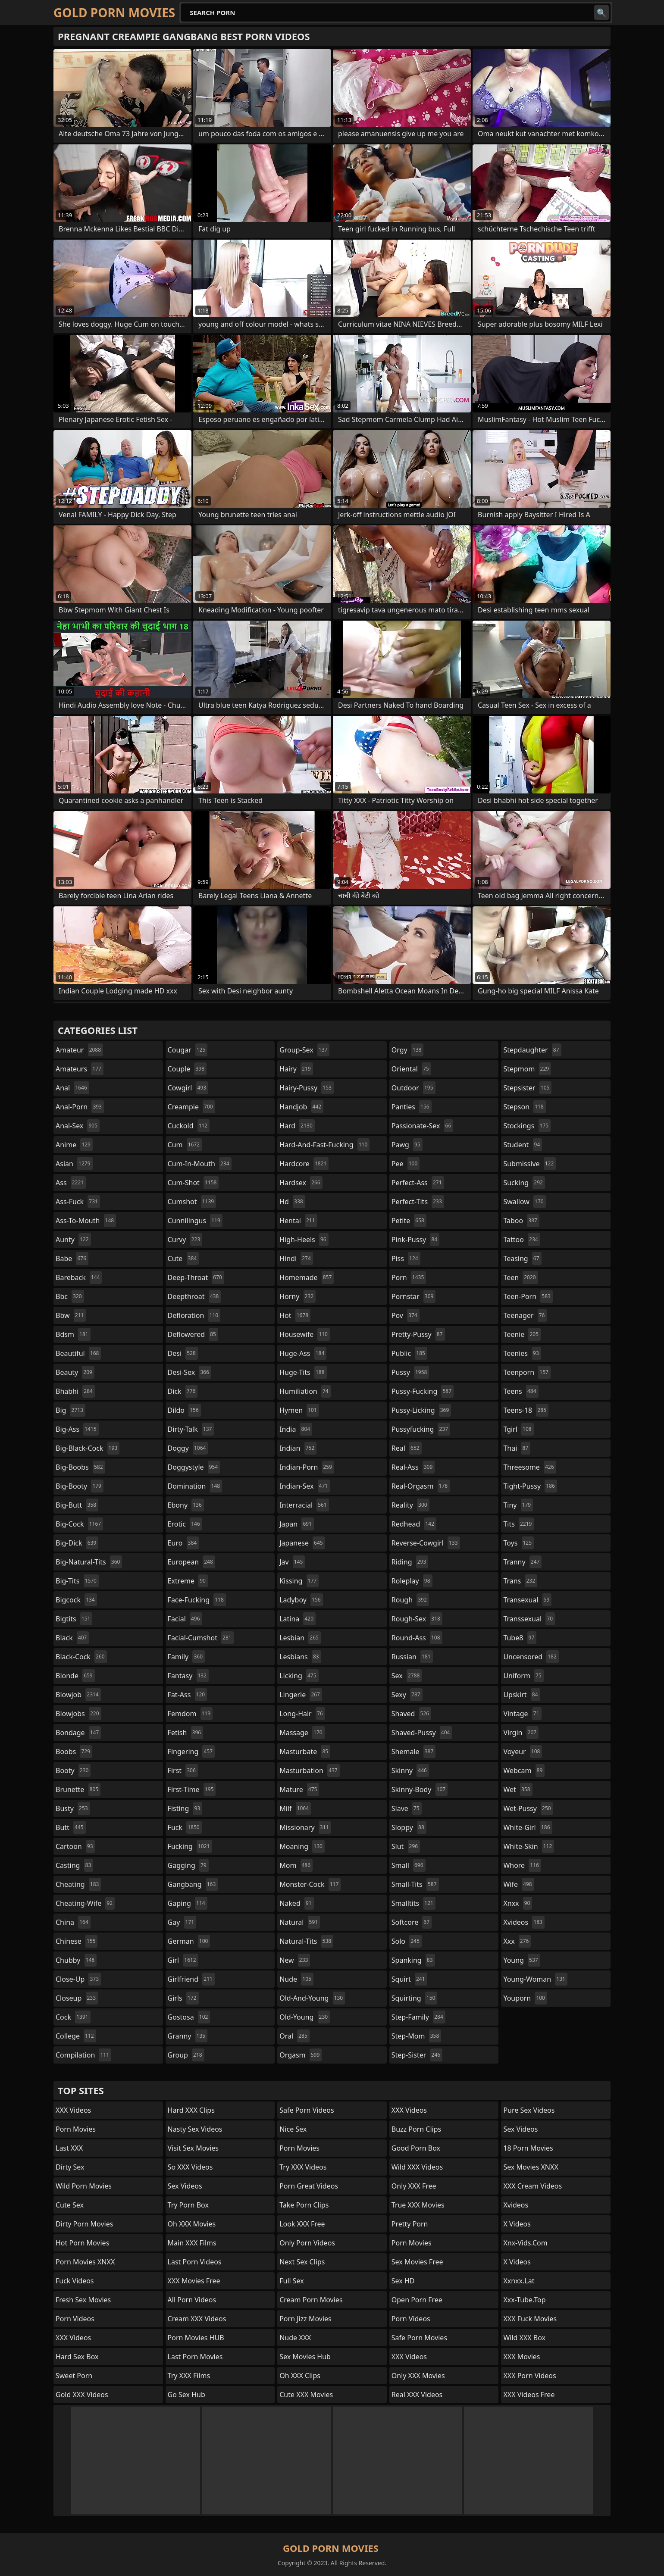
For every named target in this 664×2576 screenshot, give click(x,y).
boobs (74, 1751)
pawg (407, 1144)
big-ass (77, 1429)
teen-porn (527, 1296)
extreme (188, 1580)
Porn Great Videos (308, 2186)
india (295, 1429)
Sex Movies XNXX (530, 2167)
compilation (83, 2054)
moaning (302, 1846)
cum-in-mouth (200, 1163)
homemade (306, 1277)
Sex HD (403, 2281)
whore (522, 1865)
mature (299, 1789)
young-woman (535, 1979)
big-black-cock (87, 1448)
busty (73, 1808)
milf (295, 1808)
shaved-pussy (422, 1732)
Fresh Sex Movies (83, 2299)
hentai (298, 1220)
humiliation (304, 1391)
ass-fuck (78, 1201)
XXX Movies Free (194, 2281)
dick (183, 1391)
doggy (188, 1448)
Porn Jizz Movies (305, 2318)
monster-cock (310, 1884)
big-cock (79, 1523)
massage (301, 1732)
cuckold (189, 1125)
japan (296, 1523)
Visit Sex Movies (193, 2148)
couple (187, 1068)
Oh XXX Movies (192, 2224)
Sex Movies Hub (305, 2356)
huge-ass (302, 1353)
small (409, 1865)
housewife (304, 1334)
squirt (409, 1979)
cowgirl (188, 1087)
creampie (191, 1106)
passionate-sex (422, 1125)
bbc (70, 1296)
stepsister (527, 1087)
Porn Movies (76, 2129)
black (72, 1637)
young (521, 1960)
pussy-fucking (423, 1391)
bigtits (74, 1618)
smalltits (413, 1903)
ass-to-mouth (86, 1220)
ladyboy (301, 1599)
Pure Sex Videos (528, 2110)
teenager (525, 1315)
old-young (304, 2017)
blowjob (78, 1694)
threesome (529, 1467)
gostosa (189, 2017)
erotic (185, 1523)
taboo (521, 1220)
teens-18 (525, 1410)
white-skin (528, 1846)
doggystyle (194, 1467)
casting (74, 1865)
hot (294, 1315)
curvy (185, 1239)
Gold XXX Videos (82, 2394)
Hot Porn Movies (82, 2243)
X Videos (516, 2224)
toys (518, 1542)
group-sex (304, 1049)
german (189, 1941)
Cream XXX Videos (197, 2318)
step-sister (417, 2054)
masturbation (309, 1770)
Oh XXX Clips (299, 2375)
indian (297, 1448)
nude (296, 1979)
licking (298, 1675)
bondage (78, 1732)
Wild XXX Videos (417, 2167)
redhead (414, 1523)
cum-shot (193, 1182)
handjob (301, 1106)
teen (520, 1277)
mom (296, 1865)
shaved (411, 1713)
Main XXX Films (192, 2243)
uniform (523, 1675)
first (183, 1770)
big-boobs (80, 1467)
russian (412, 1656)
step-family (418, 2017)
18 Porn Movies (528, 2148)
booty (73, 1770)
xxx (517, 1941)
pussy (410, 1372)
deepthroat (194, 1296)
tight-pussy (530, 1486)
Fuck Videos (75, 2281)
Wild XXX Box (524, 2337)
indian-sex (304, 1486)
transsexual (529, 1618)
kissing (299, 1580)
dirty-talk (191, 1429)
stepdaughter (532, 1049)
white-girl (527, 1827)
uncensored (530, 1656)
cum (185, 1144)
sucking (524, 1182)
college (76, 2036)
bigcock (76, 1599)
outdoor (413, 1087)
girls (183, 1998)
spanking (413, 1960)
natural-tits (306, 1941)
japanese (302, 1542)
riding (410, 1561)
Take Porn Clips (304, 2205)
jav (292, 1561)
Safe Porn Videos (306, 2110)
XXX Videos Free (528, 2394)
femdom (190, 1713)
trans (520, 1580)
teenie (522, 1334)
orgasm (300, 2054)
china (73, 1922)
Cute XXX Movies (306, 2394)
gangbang (193, 1884)
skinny (410, 1770)
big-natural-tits (89, 1561)
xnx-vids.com (525, 2243)
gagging (188, 1865)
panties (412, 1106)
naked (296, 1903)
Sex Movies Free (417, 2262)
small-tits (415, 1884)
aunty (73, 1239)
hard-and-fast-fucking (324, 1144)
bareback (79, 1277)
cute (183, 1258)
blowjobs (78, 1713)
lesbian (300, 1637)
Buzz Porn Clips (416, 2129)
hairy (296, 1068)
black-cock (81, 1656)
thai (516, 1448)
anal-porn (80, 1106)
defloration (194, 1315)
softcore (412, 1922)
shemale (414, 1751)
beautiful (78, 1353)
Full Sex (291, 2281)
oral (294, 2036)
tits (518, 1523)
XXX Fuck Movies (530, 2318)
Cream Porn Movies (310, 2299)
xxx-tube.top (524, 2299)
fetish (186, 1732)
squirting (415, 1998)
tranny (522, 1561)
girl (183, 1960)
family (186, 1656)
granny (188, 2036)
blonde (75, 1675)
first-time (192, 1789)
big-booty (79, 1486)
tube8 (519, 1637)
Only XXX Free (414, 2186)
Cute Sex (70, 2205)
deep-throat (196, 1277)
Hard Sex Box (77, 2356)
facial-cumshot (201, 1637)
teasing (522, 1258)
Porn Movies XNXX (85, 2262)
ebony (186, 1505)
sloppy (409, 1827)
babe (72, 1258)
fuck (185, 1827)
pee (406, 1163)
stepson (524, 1106)
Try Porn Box (188, 2205)
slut (406, 1846)
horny (297, 1296)
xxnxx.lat (518, 2281)
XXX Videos (73, 2110)
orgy (408, 1049)
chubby (76, 1960)
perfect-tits (418, 1201)
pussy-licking (421, 1410)
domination (195, 1486)
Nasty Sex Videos (195, 2129)
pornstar (414, 1296)
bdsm (73, 1334)
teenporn (526, 1372)
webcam (524, 1770)
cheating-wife (85, 1903)
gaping (187, 1903)
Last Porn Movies (195, 2356)
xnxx (517, 1903)
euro (183, 1542)
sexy (407, 1694)
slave (407, 1808)
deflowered (193, 1334)
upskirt (521, 1694)
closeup (77, 1998)
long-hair (302, 1713)
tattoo (521, 1239)
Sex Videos (185, 2186)
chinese (76, 1941)
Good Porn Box (416, 2148)
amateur (79, 1049)
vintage (522, 1713)
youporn (525, 1998)
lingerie (300, 1694)
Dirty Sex (70, 2167)
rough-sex (417, 1618)
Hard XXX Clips (191, 2110)
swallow (524, 1201)
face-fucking (197, 1599)
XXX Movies (521, 2356)
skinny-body (420, 1789)
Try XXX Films (189, 2375)
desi (183, 1353)
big (70, 1410)
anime (74, 1144)
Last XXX (69, 2148)
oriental (411, 1068)
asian (74, 1163)
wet (517, 1789)
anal (72, 1087)
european (191, 1561)
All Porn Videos (192, 2299)
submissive (529, 1163)
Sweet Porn (74, 2375)
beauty (75, 1372)
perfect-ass (418, 1182)
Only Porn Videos (307, 2243)
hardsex (301, 1182)
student (522, 1144)
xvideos (524, 1922)
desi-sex (189, 1372)
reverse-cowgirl (426, 1542)
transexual (527, 1599)
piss (406, 1258)
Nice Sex (293, 2129)
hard (297, 1125)
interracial (304, 1505)
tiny (518, 1505)
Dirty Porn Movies (84, 2224)
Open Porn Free (417, 2299)
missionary (305, 1827)
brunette (78, 1789)
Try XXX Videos (302, 2167)
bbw (71, 1315)
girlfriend (191, 1979)
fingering (191, 1751)
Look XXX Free (302, 2224)
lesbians (300, 1656)
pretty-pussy (418, 1334)
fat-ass (187, 1694)
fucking (190, 1846)
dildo (184, 1410)
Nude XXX (295, 2337)
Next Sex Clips (302, 2262)
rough (410, 1599)
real (407, 1448)
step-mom (416, 2036)
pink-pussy (415, 1239)
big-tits (77, 1580)
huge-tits (302, 1372)
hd (292, 1201)
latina (297, 1618)
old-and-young (312, 1998)
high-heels (303, 1239)
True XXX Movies (418, 2205)
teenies (522, 1353)
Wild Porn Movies (84, 2186)
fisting (185, 1808)
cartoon (75, 1846)
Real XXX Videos (417, 2394)
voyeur (522, 1751)
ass (71, 1182)
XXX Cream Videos (532, 2186)
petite (409, 1220)
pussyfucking (421, 1429)
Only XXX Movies (418, 2375)
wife (518, 1884)
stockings (527, 1125)
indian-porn (306, 1467)
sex (407, 1675)
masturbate (304, 1751)
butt (71, 1827)
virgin (521, 1732)
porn (409, 1277)
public (409, 1353)
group (186, 2054)
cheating (78, 1884)
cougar (188, 1049)
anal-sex (78, 1125)
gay (182, 1922)
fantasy (188, 1675)
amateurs (79, 1068)
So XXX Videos (190, 2167)
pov (406, 1315)
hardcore (304, 1163)
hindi (296, 1258)
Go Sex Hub (186, 2394)
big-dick (77, 1542)
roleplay (412, 1580)
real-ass (413, 1467)
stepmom (527, 1068)
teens (520, 1391)
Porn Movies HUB (196, 2337)
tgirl (518, 1429)
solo (407, 1941)
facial (185, 1618)
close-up (78, 1979)
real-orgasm (421, 1486)
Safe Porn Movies (419, 2337)
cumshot (192, 1201)
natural (299, 1922)
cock (73, 2017)
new (294, 1960)
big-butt (77, 1505)
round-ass (417, 1637)
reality (410, 1505)
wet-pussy (528, 1808)
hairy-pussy (306, 1087)
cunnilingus (195, 1220)
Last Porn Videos (195, 2262)
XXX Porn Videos (529, 2375)
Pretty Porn (410, 2224)
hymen (299, 1410)
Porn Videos (75, 2318)
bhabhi (75, 1391)
